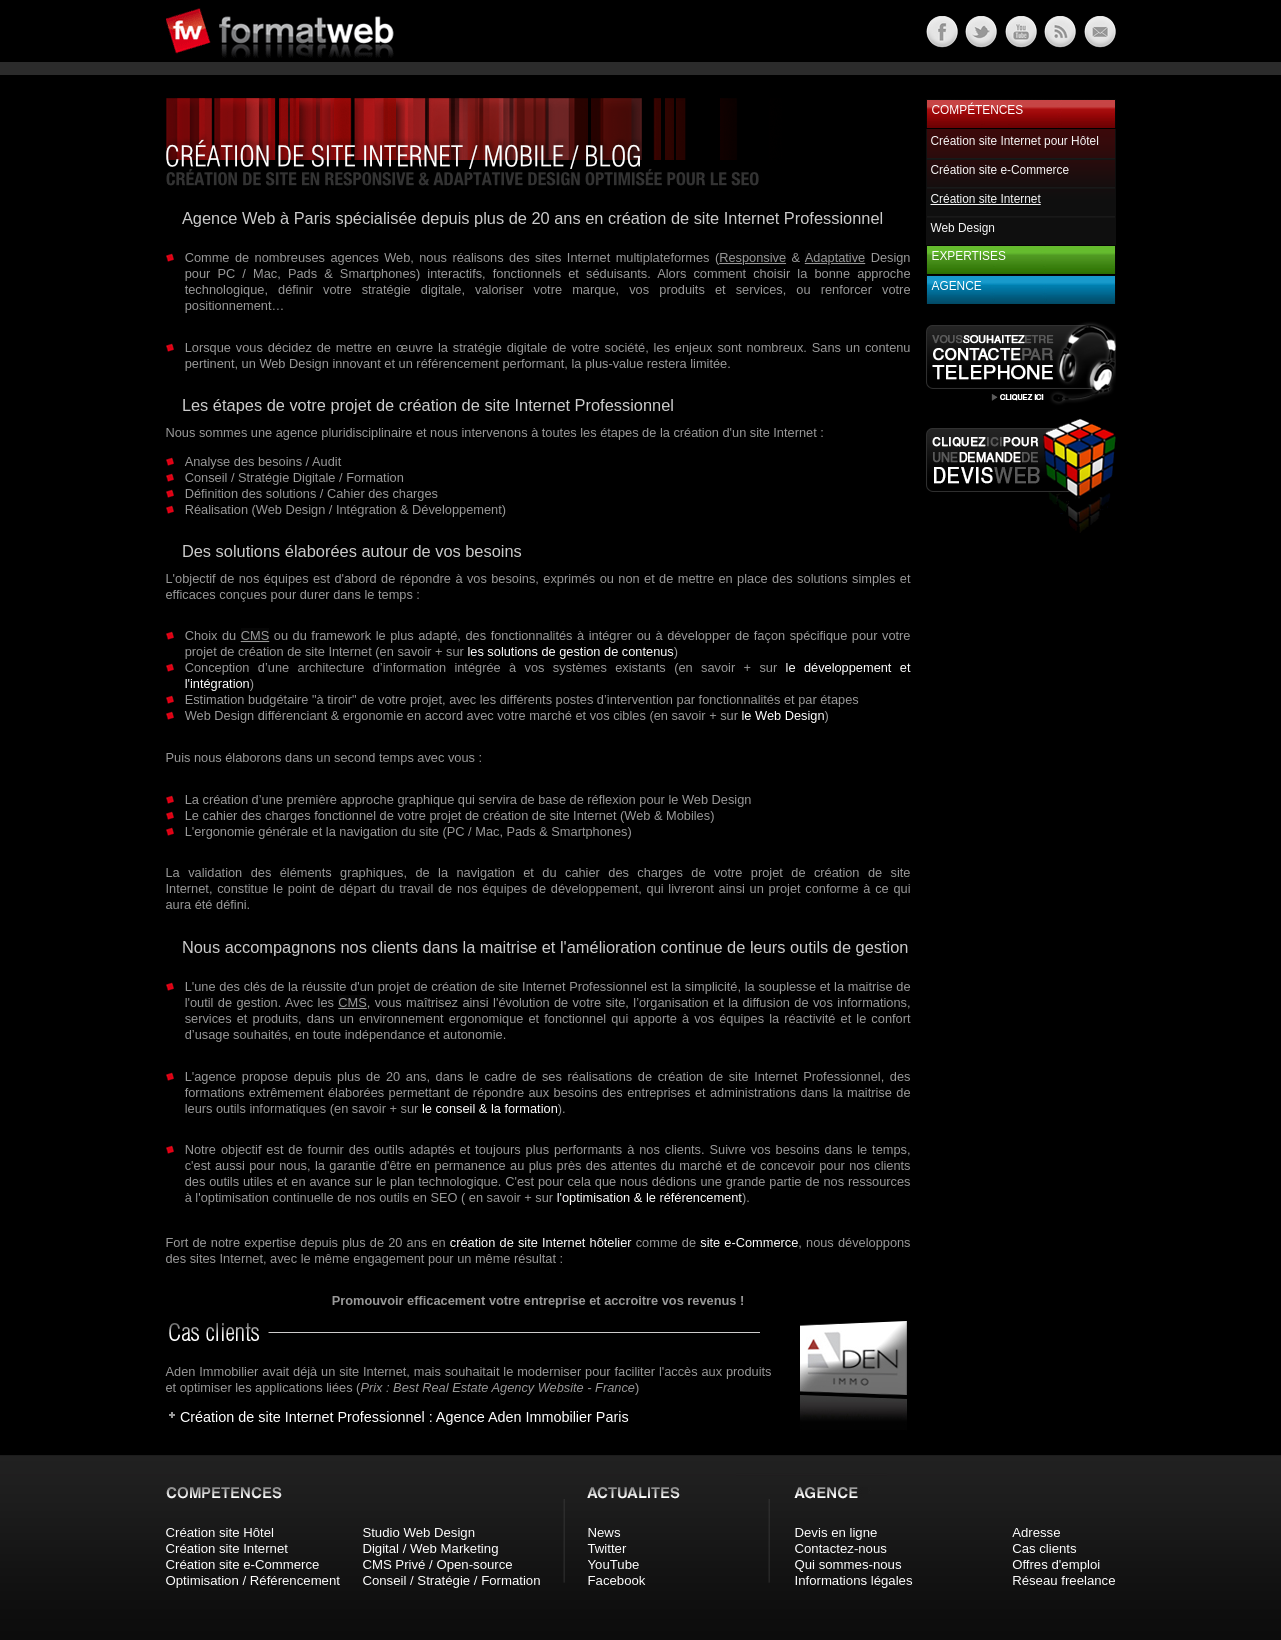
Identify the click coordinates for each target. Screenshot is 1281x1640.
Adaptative (835, 257)
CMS (255, 635)
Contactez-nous (841, 1548)
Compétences (978, 110)
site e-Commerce (749, 1242)
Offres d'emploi (1056, 1564)
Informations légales (854, 1580)
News (604, 1532)
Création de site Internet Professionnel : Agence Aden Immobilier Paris (404, 1417)
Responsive (752, 257)
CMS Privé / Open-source (437, 1564)
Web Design (963, 228)
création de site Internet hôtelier (541, 1242)
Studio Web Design (418, 1532)
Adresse (1036, 1532)
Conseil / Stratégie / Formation (451, 1580)
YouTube (614, 1564)
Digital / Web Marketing (430, 1548)
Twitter (607, 1548)
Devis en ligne (836, 1532)
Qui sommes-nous (848, 1564)
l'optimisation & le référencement (649, 1197)
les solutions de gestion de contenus (570, 651)
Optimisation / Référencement (253, 1580)
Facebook (617, 1580)
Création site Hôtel (220, 1532)
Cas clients (1044, 1548)
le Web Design (783, 715)
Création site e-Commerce (1000, 170)
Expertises (969, 256)
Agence (957, 286)
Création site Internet (227, 1548)
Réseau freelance (1063, 1580)
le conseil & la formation (490, 1108)
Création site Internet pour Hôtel (1015, 141)
